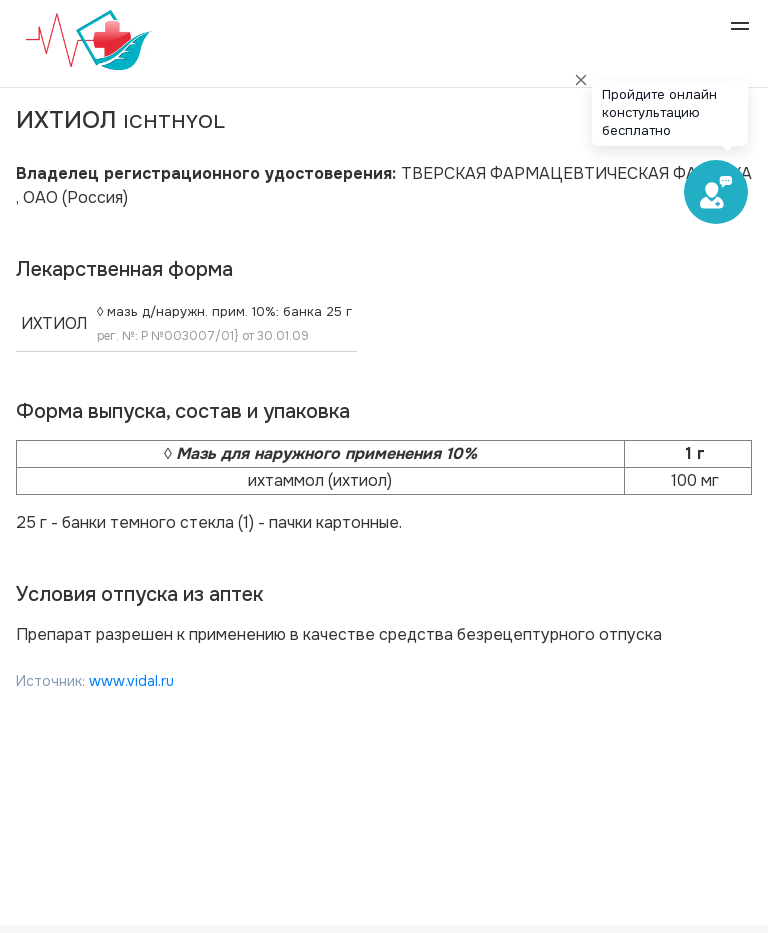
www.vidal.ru (131, 681)
